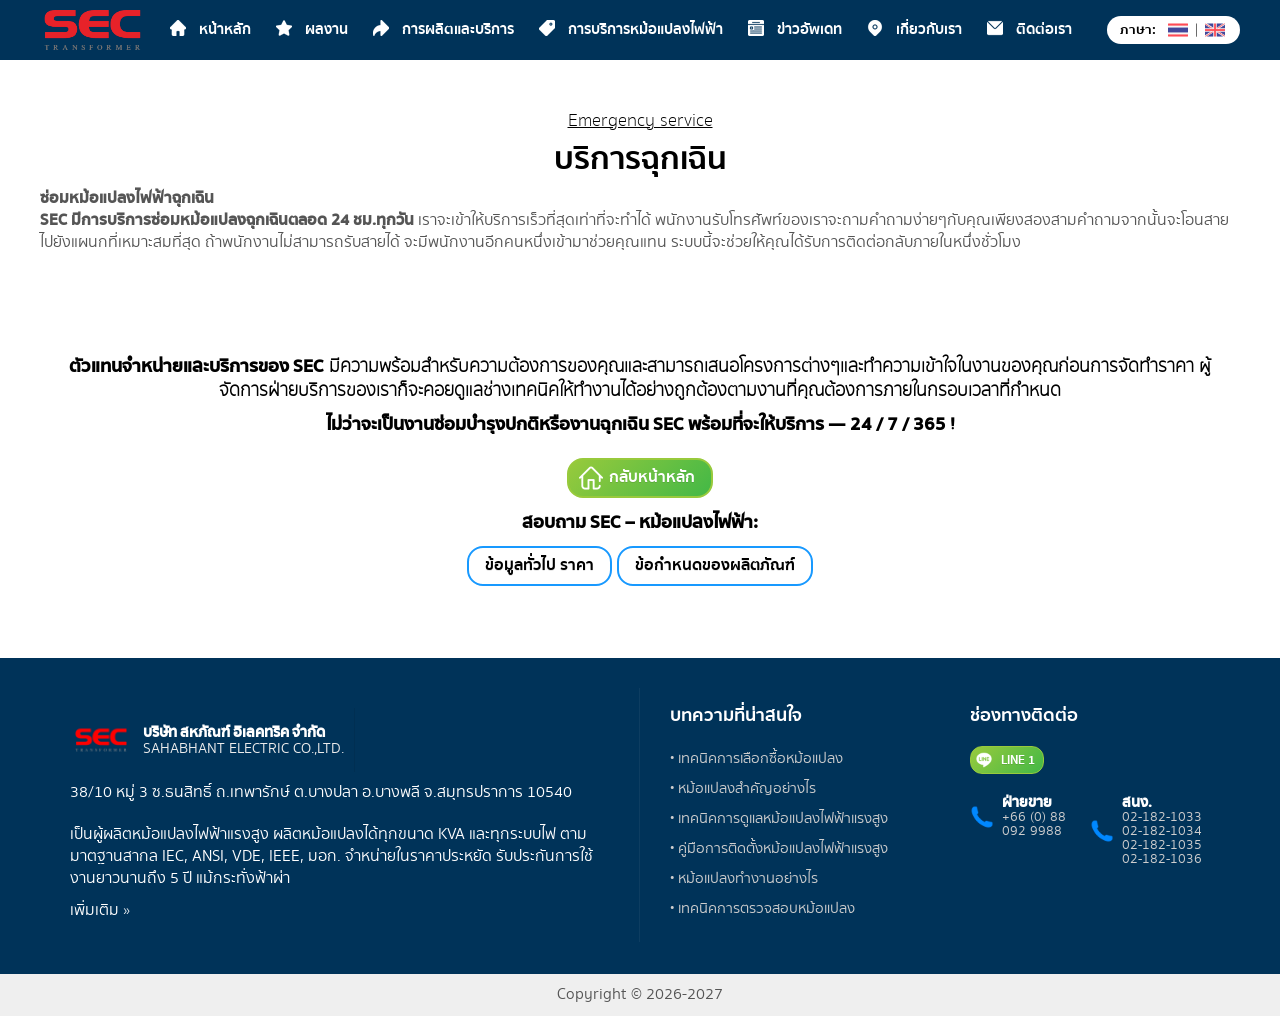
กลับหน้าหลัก (637, 477)
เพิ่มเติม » (100, 910)
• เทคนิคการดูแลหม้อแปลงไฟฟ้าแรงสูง (779, 818)
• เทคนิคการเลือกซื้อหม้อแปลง (756, 758)
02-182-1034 (1162, 831)
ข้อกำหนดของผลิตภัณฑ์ (715, 565)
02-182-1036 (1162, 859)
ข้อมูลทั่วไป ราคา (539, 565)
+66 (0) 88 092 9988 (1034, 824)
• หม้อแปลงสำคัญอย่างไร (743, 788)
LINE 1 (1005, 760)
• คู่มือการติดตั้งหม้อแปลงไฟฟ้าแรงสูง (779, 848)
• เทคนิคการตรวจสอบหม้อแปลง (762, 908)
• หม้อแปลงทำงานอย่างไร (744, 878)
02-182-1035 (1162, 845)
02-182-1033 (1162, 817)
